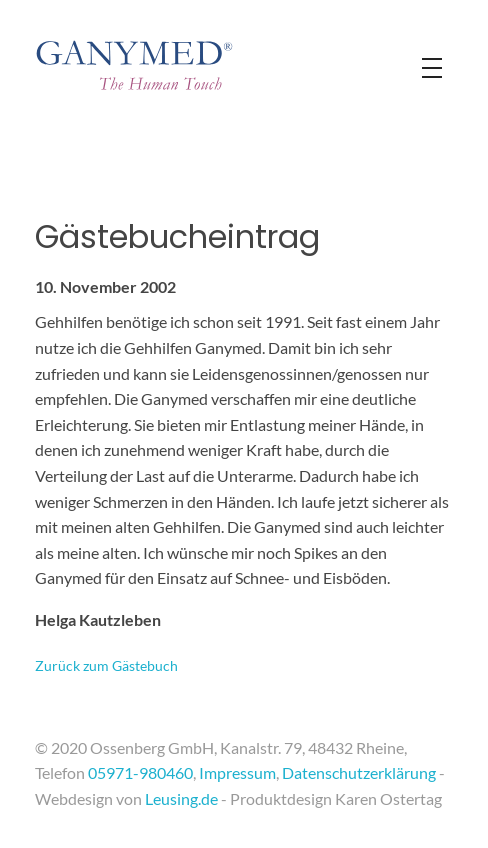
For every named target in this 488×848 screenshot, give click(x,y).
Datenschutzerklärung (359, 772)
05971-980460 (140, 772)
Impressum (237, 772)
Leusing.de (181, 798)
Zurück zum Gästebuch (106, 665)
